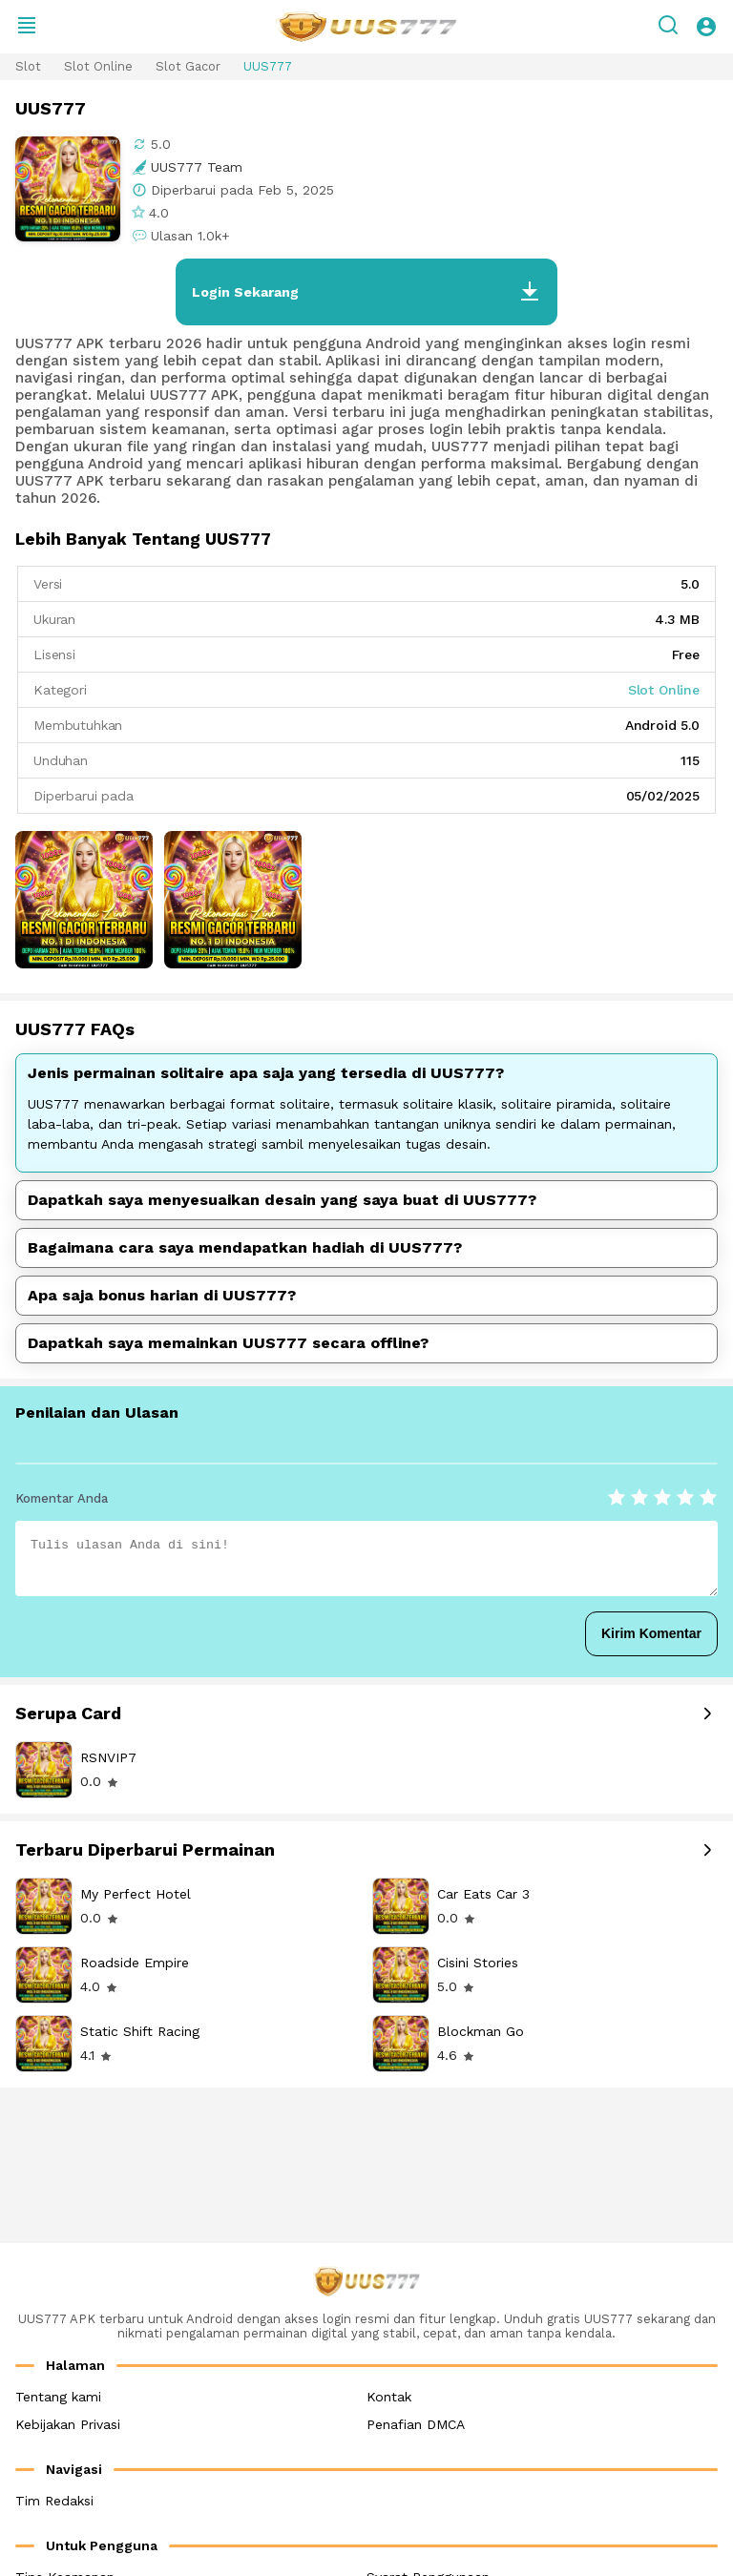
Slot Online (98, 66)
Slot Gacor (188, 66)
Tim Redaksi (54, 2500)
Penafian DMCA (415, 2424)
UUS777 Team (196, 167)
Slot (28, 66)
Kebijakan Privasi (67, 2424)
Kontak (388, 2396)
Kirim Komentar (651, 1633)
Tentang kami (58, 2396)
